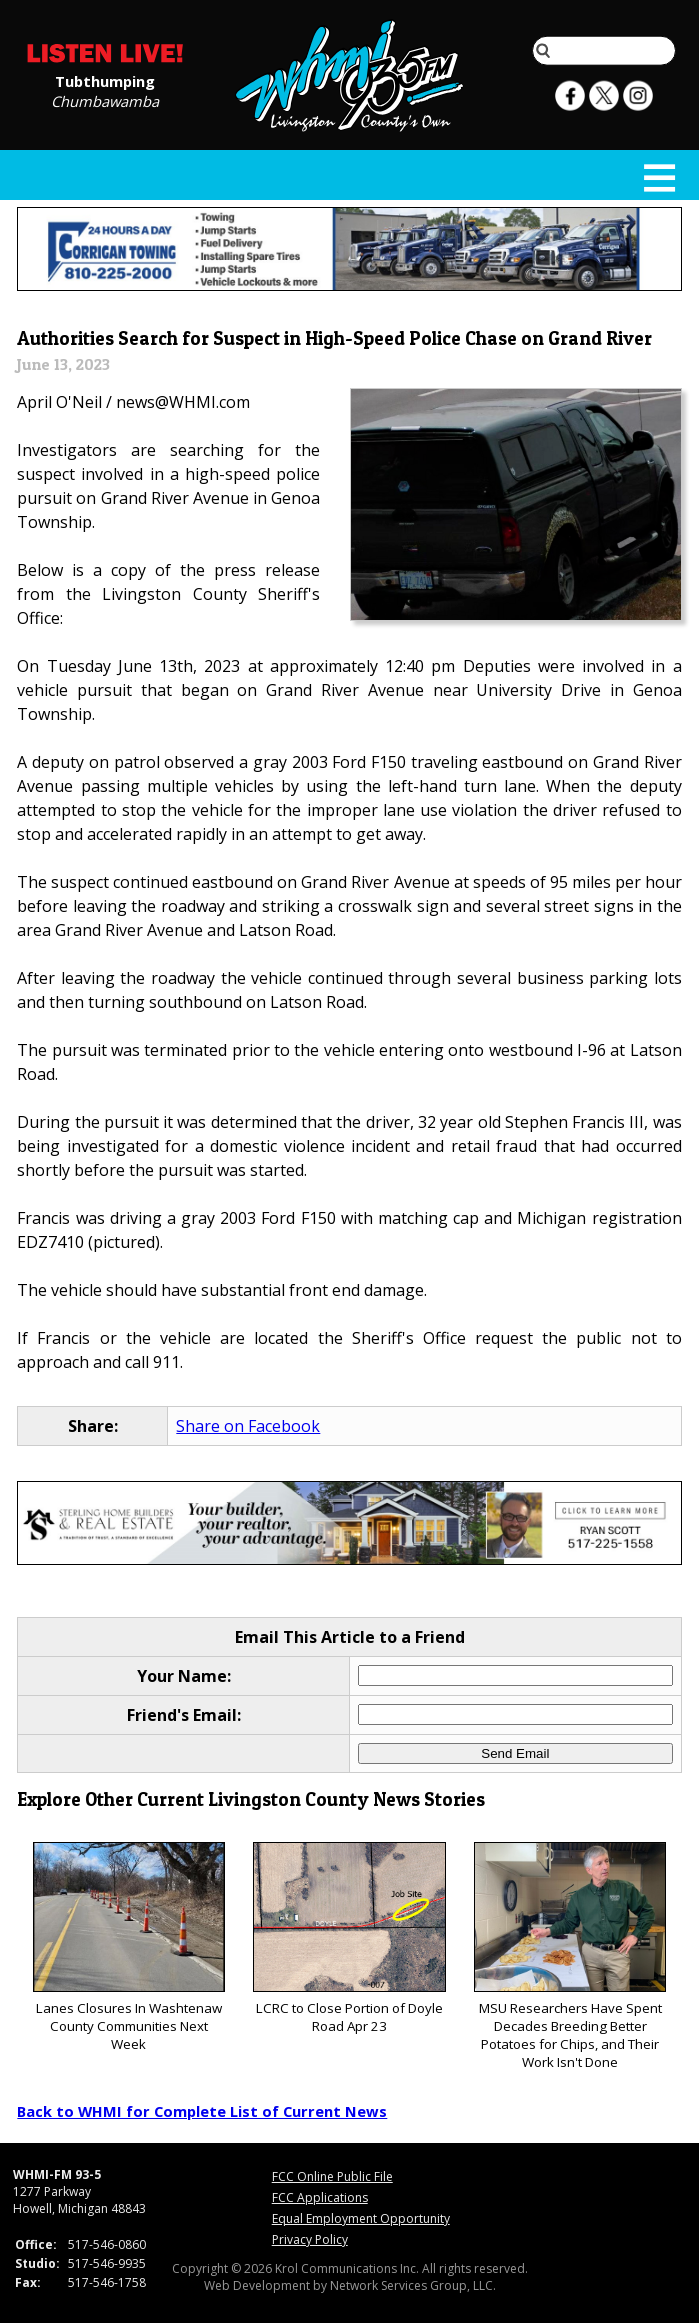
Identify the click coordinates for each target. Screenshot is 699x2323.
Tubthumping (105, 80)
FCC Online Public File (332, 2176)
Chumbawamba (105, 100)
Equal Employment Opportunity (361, 2218)
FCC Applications (320, 2197)
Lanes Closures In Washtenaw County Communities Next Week (129, 1947)
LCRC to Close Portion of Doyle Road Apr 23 (349, 1938)
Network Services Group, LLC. (413, 2285)
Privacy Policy (310, 2239)
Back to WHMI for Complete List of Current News (202, 2111)
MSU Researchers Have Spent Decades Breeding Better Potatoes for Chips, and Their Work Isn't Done (570, 1956)
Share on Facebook (248, 1426)
